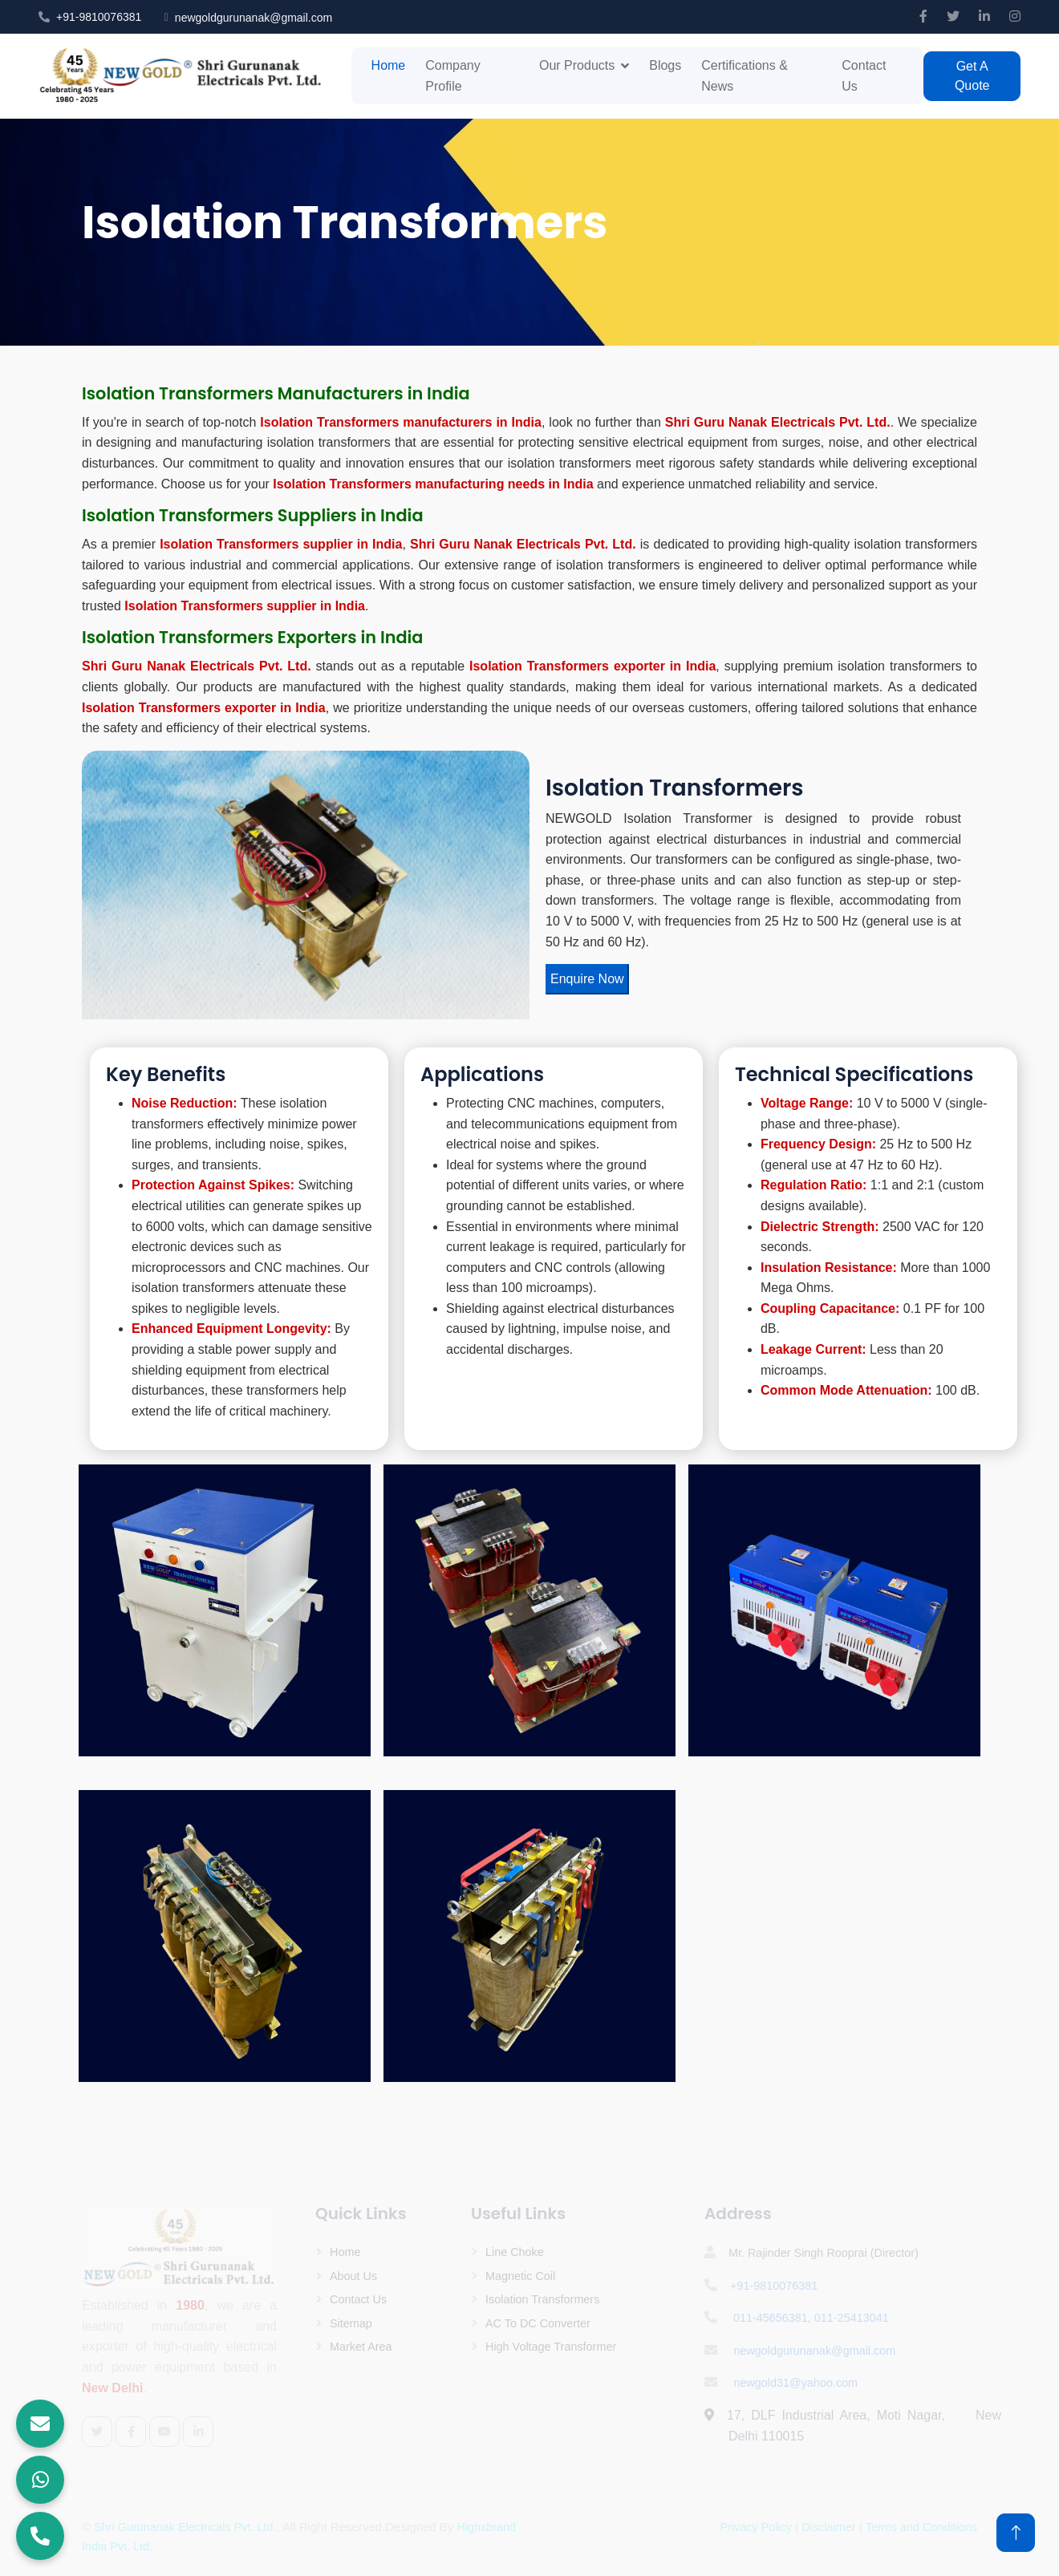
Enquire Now (587, 979)
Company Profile (452, 76)
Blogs (665, 65)
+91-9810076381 (98, 16)
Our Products (577, 65)
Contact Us (864, 76)
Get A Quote (972, 75)
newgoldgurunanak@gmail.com (253, 17)
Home (388, 65)
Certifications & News (744, 76)
